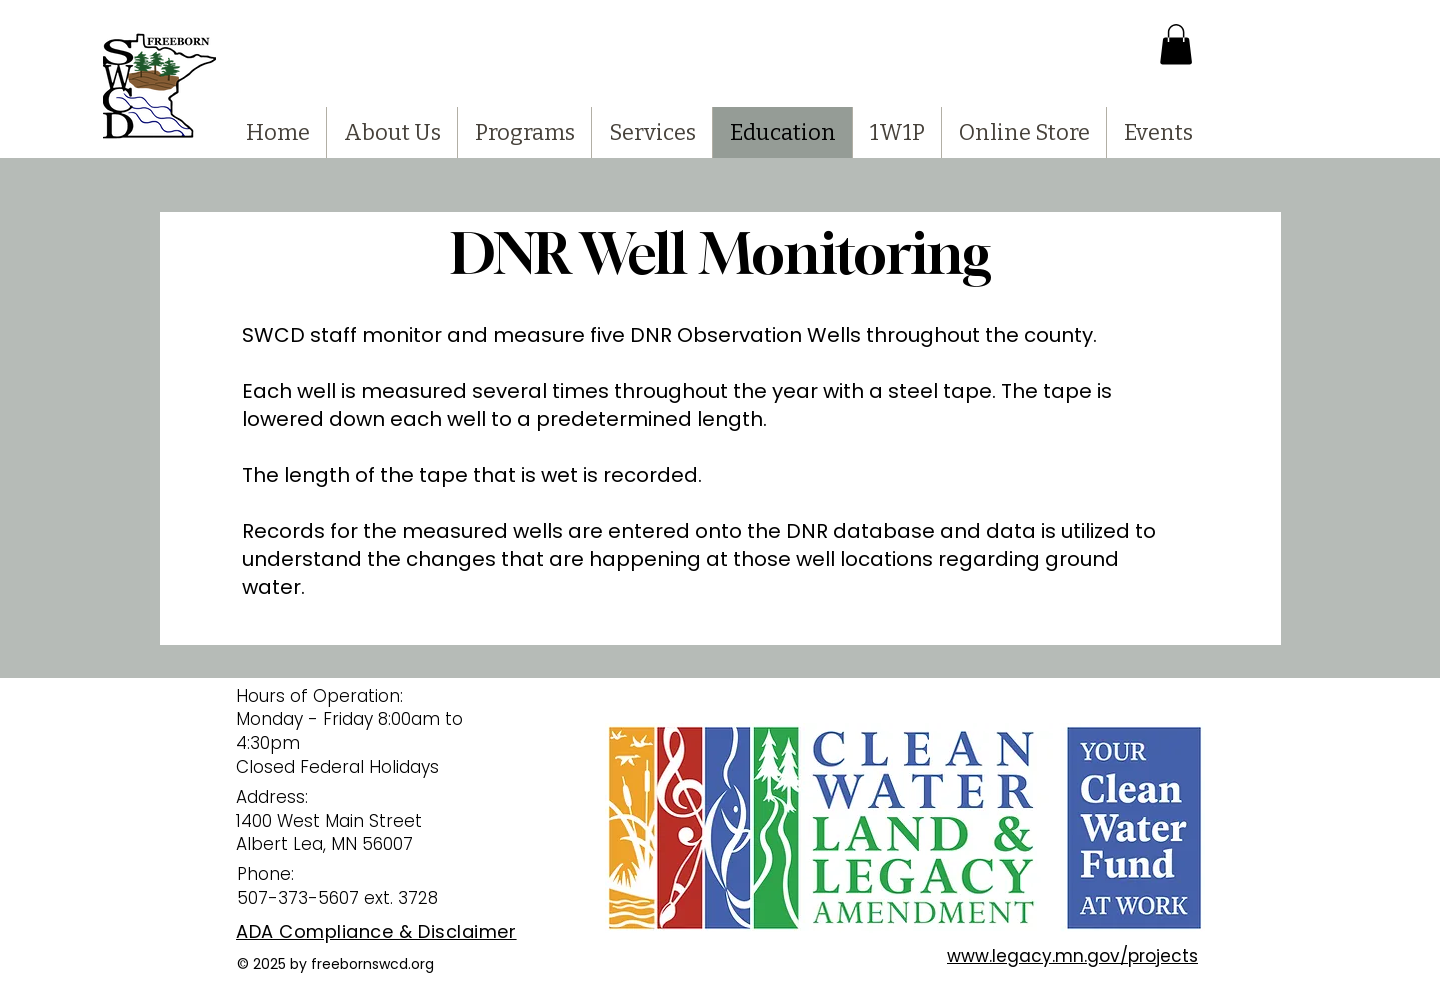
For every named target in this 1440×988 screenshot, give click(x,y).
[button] (1176, 44)
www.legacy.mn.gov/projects (1072, 956)
